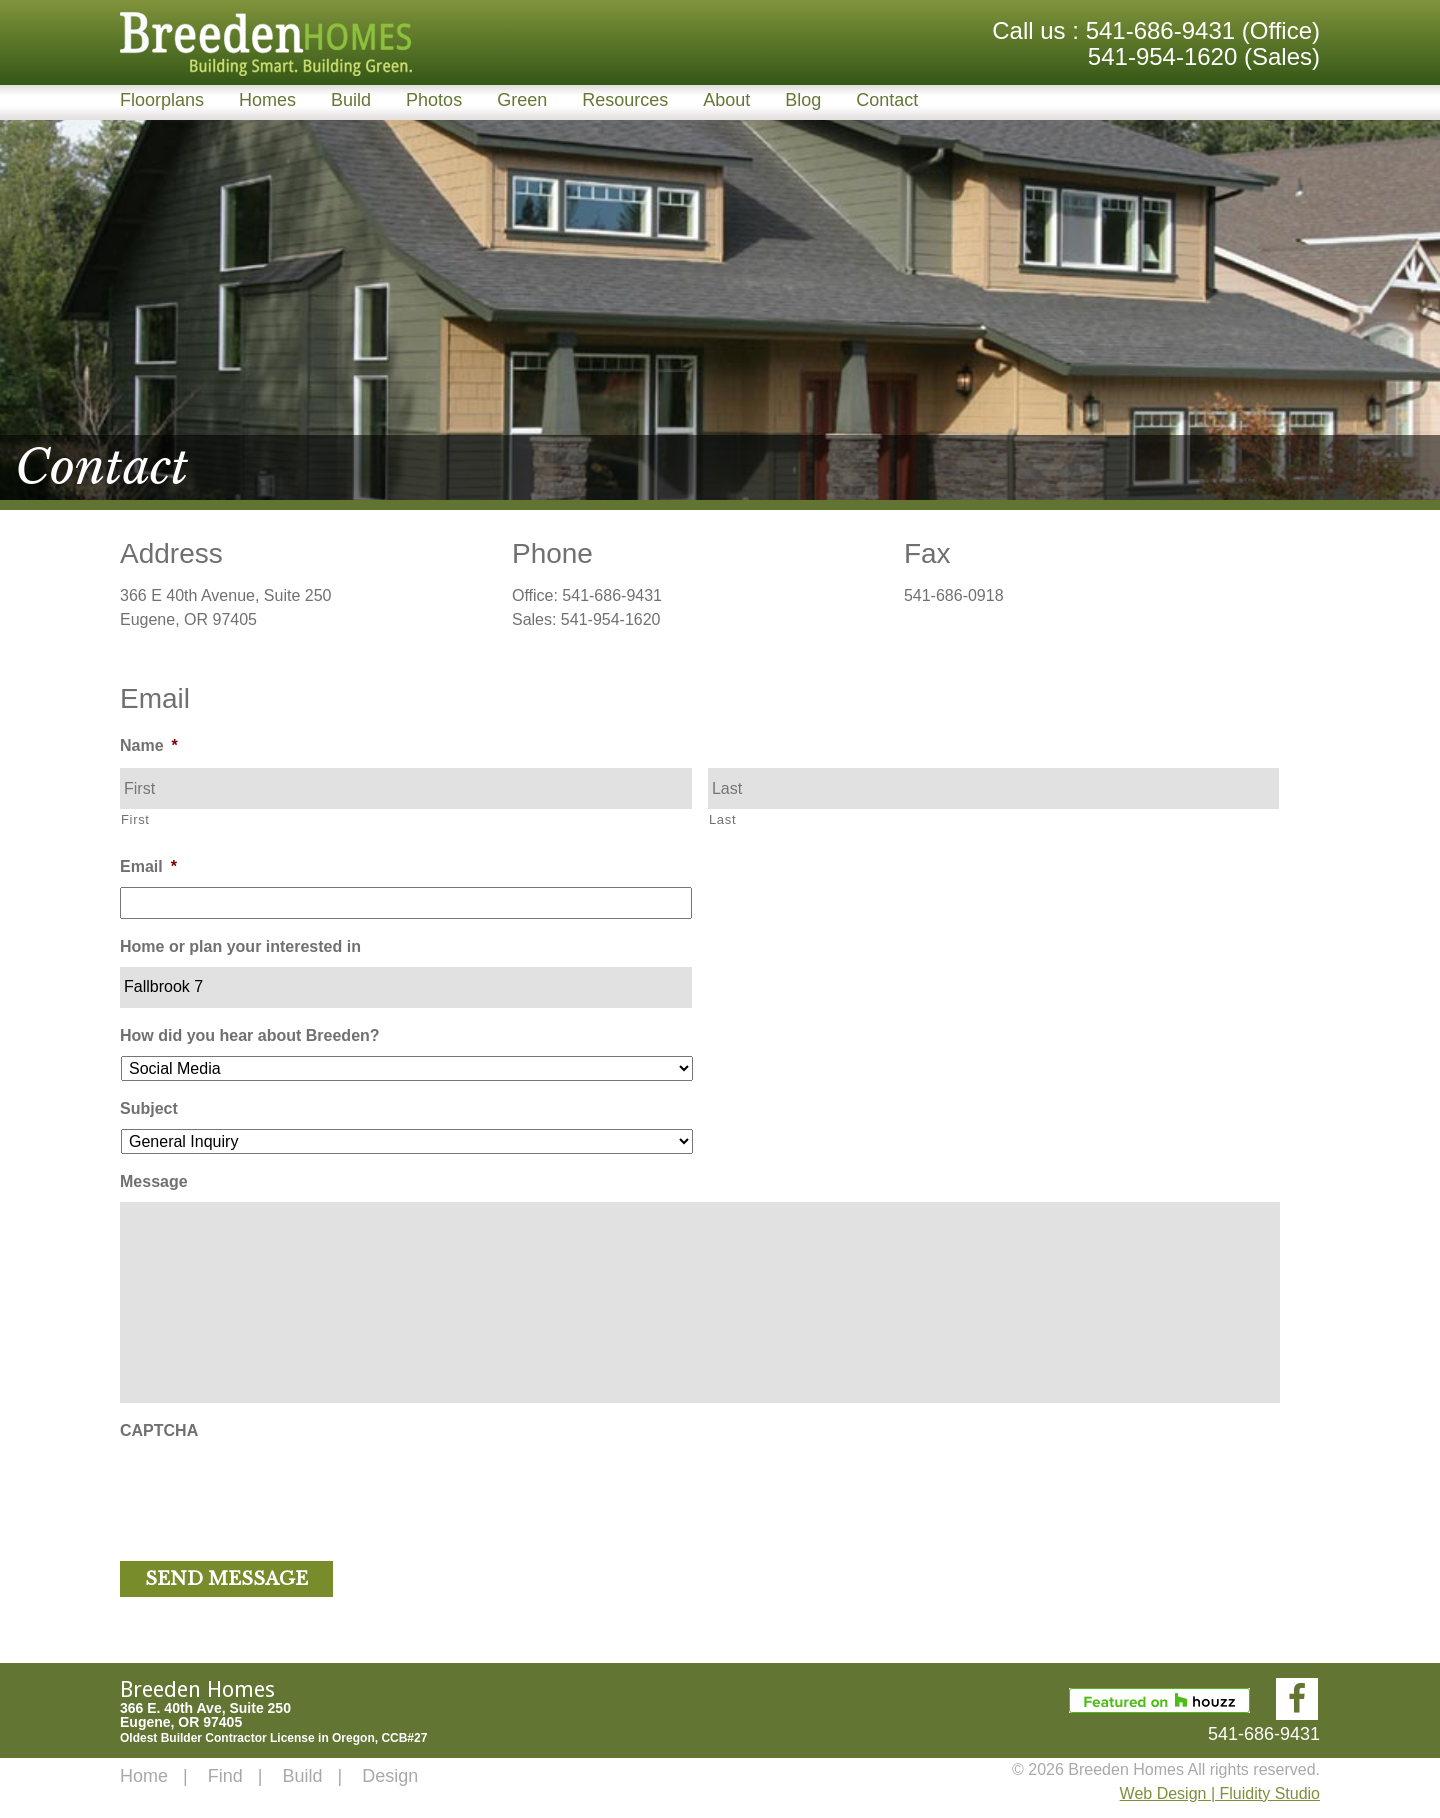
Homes (267, 100)
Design (390, 1776)
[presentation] (272, 1490)
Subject (149, 1108)
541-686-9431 (1160, 30)
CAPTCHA (159, 1430)
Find (225, 1776)
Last (722, 819)
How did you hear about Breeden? (250, 1035)
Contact (887, 100)
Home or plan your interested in (240, 946)
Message (154, 1181)
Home (144, 1776)
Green (522, 100)
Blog (803, 100)
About (726, 100)
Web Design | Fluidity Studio (1220, 1793)
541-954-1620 (1162, 56)
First (135, 819)
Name (149, 745)
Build (351, 100)
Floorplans (162, 100)
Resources (625, 100)
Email (148, 866)
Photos (434, 100)
